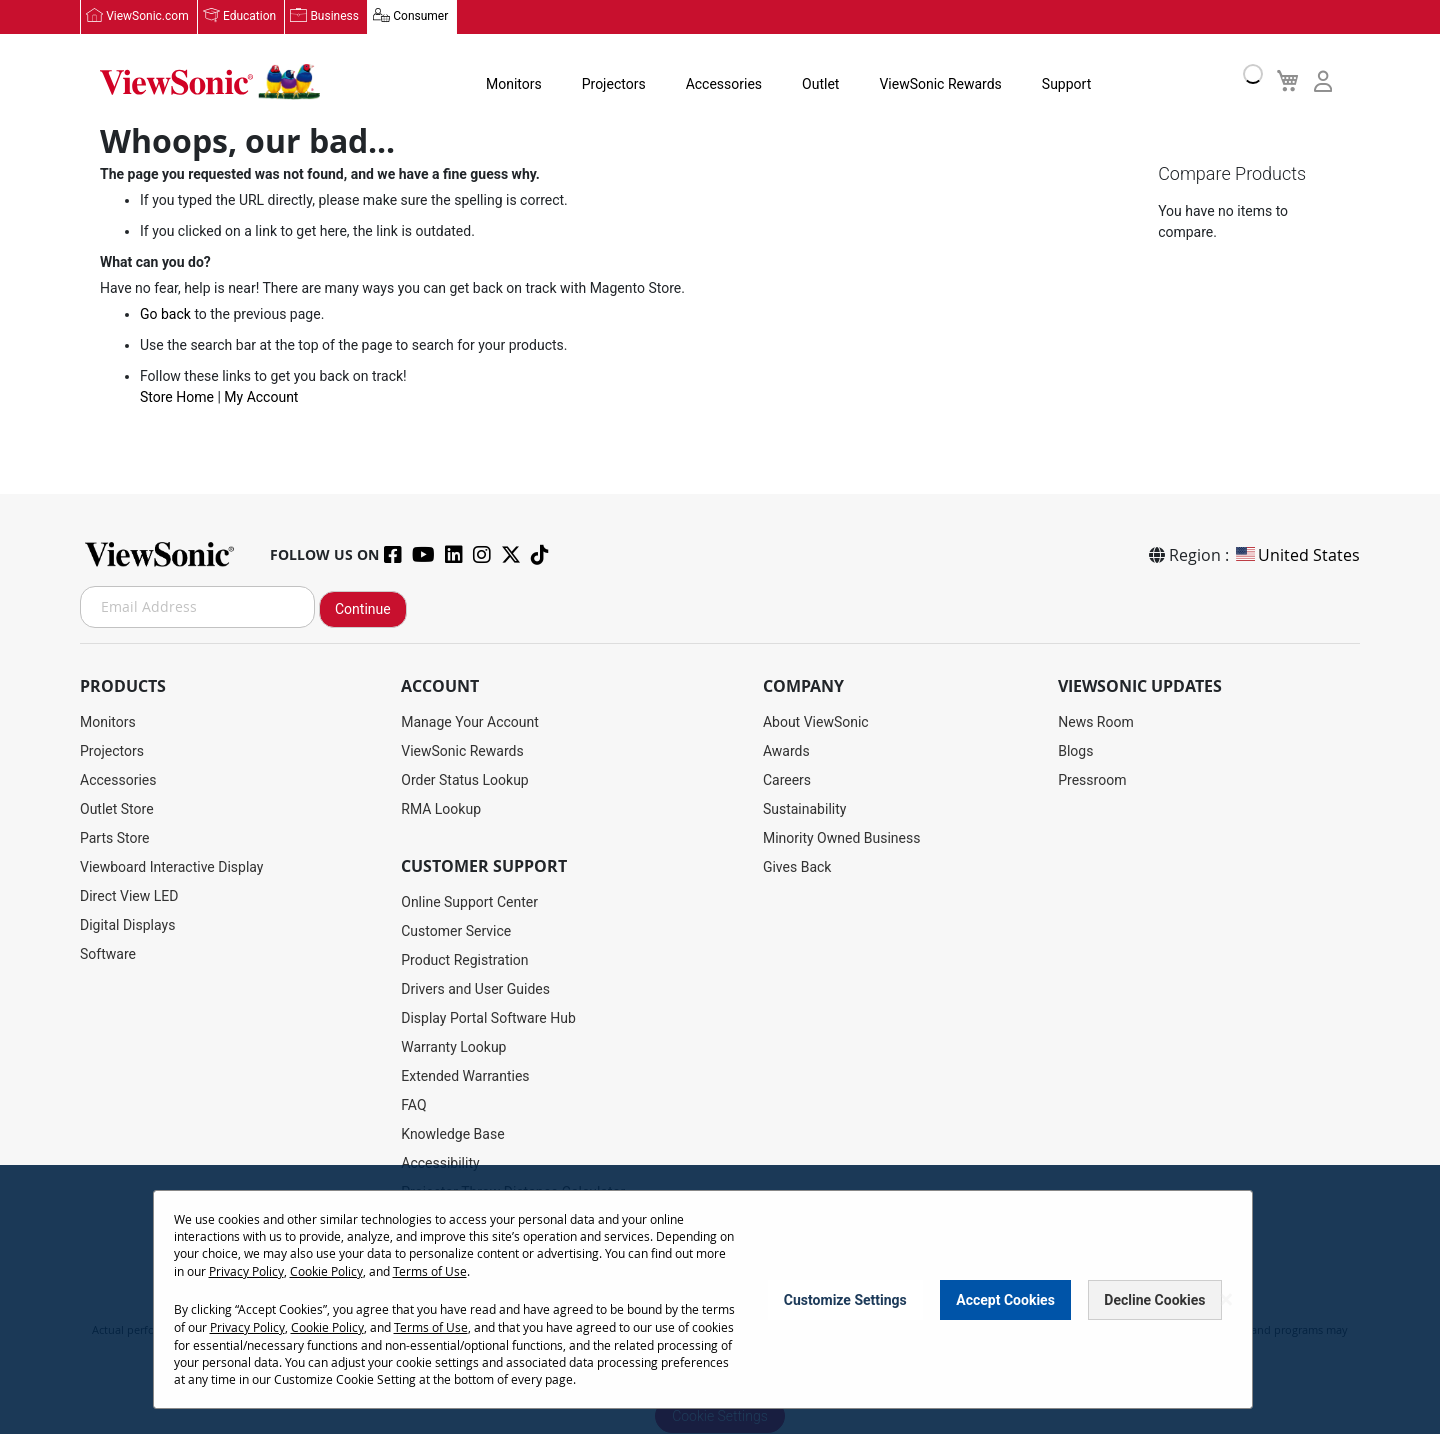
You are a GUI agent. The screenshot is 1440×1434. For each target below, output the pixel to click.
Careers (787, 780)
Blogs (1075, 751)
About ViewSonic (816, 722)
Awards (786, 751)
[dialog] (720, 1300)
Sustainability (804, 809)
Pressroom (1092, 780)
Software (108, 954)
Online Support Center (469, 902)
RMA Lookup (441, 809)
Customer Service (456, 931)
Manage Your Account (470, 722)
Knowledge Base (452, 1134)
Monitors (503, 84)
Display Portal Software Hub (488, 1018)
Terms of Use (430, 1272)
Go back (165, 316)
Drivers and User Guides (475, 989)
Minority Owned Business (842, 838)
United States (1296, 555)
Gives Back (797, 867)
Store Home (177, 399)
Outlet (809, 84)
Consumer (419, 17)
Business (334, 17)
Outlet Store (117, 809)
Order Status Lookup (464, 780)
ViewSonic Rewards (929, 84)
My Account (261, 399)
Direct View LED (129, 896)
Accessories (713, 84)
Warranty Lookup (453, 1047)
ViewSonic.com (147, 17)
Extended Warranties (465, 1076)
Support (1055, 84)
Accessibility (440, 1163)
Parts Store (115, 838)
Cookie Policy (326, 1272)
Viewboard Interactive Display (171, 867)
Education (249, 17)
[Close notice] (1226, 1300)
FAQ (413, 1105)
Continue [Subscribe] (363, 609)
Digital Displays (127, 925)
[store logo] (210, 82)
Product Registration (464, 960)
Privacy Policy (246, 1272)
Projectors (603, 84)
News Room (1096, 722)
